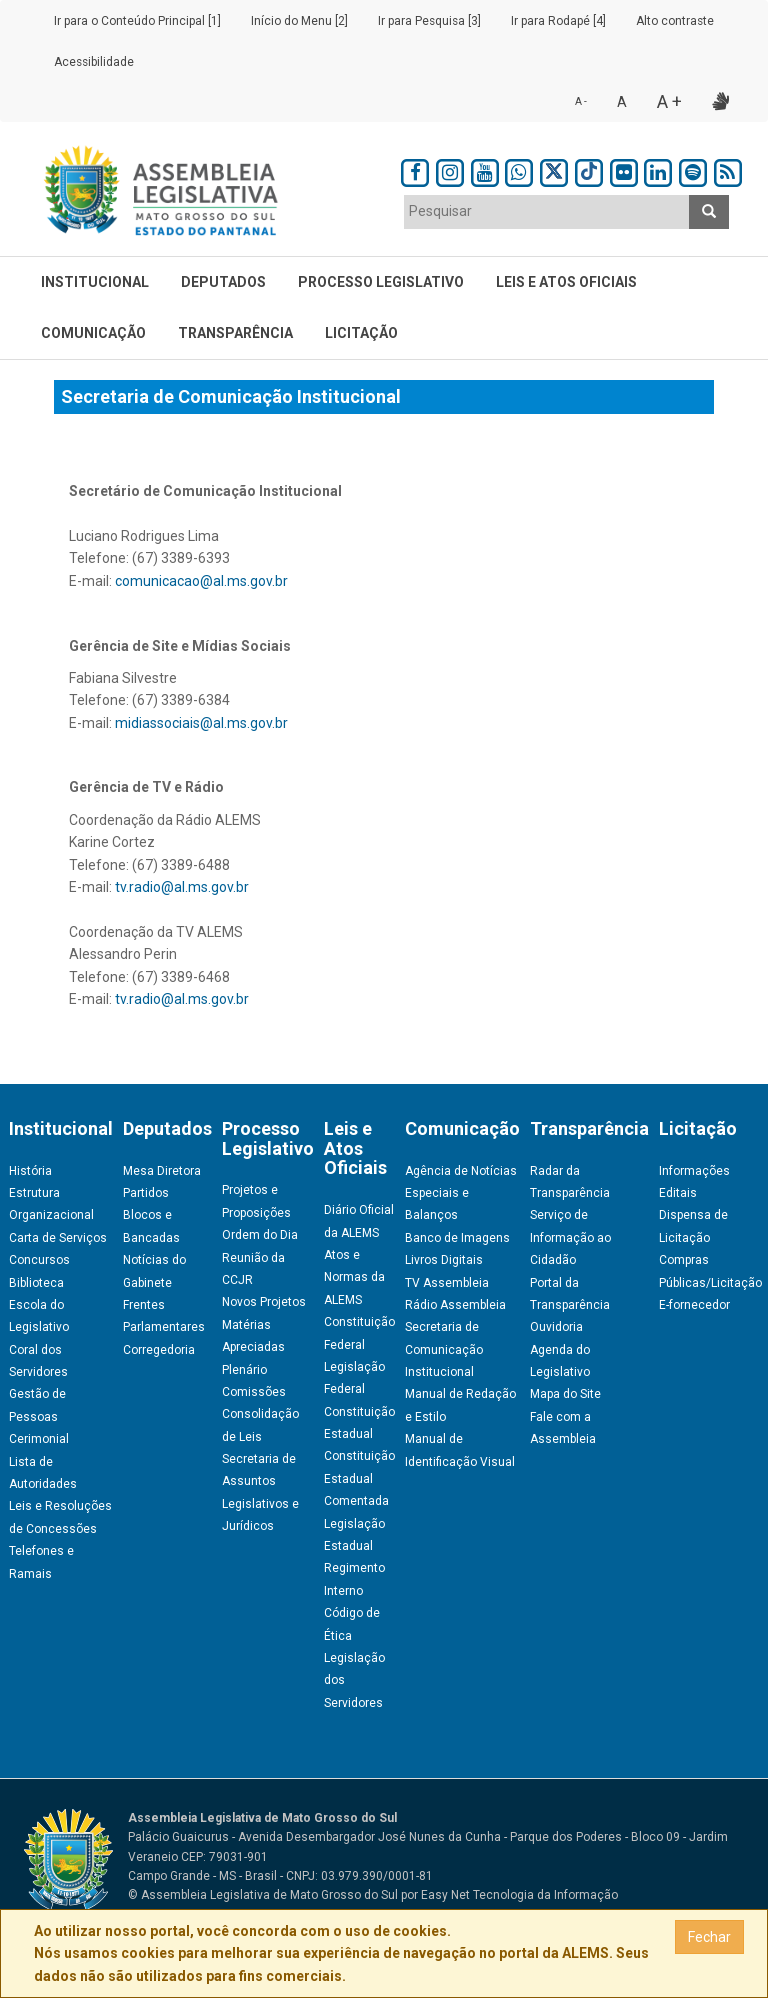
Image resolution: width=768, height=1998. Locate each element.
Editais (678, 1193)
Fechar (709, 1937)
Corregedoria (159, 1350)
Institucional (95, 282)
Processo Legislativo (381, 282)
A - (581, 101)
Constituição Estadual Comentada (359, 1478)
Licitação (361, 333)
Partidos (146, 1193)
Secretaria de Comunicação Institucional (444, 1349)
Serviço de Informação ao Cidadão (570, 1237)
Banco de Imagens (457, 1238)
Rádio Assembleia (455, 1305)
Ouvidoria (556, 1327)
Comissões (254, 1392)
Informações (694, 1171)
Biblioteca (36, 1283)
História (30, 1171)
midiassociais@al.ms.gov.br (201, 723)
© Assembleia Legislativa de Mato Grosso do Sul (263, 1895)
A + (669, 101)
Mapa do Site (565, 1394)
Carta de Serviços (58, 1238)
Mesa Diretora (162, 1171)
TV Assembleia (447, 1283)
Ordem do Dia (260, 1235)
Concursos (39, 1260)
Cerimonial (39, 1439)
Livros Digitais (444, 1260)
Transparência (235, 333)
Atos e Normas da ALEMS (354, 1277)
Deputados (223, 282)
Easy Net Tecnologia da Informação (519, 1895)
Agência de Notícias (461, 1171)
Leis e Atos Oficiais (566, 282)
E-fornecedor (694, 1305)
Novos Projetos (264, 1302)
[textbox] (547, 211)
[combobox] (547, 212)
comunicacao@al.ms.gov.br (201, 581)
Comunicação (93, 333)
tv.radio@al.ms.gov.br (182, 887)
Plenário (244, 1370)
